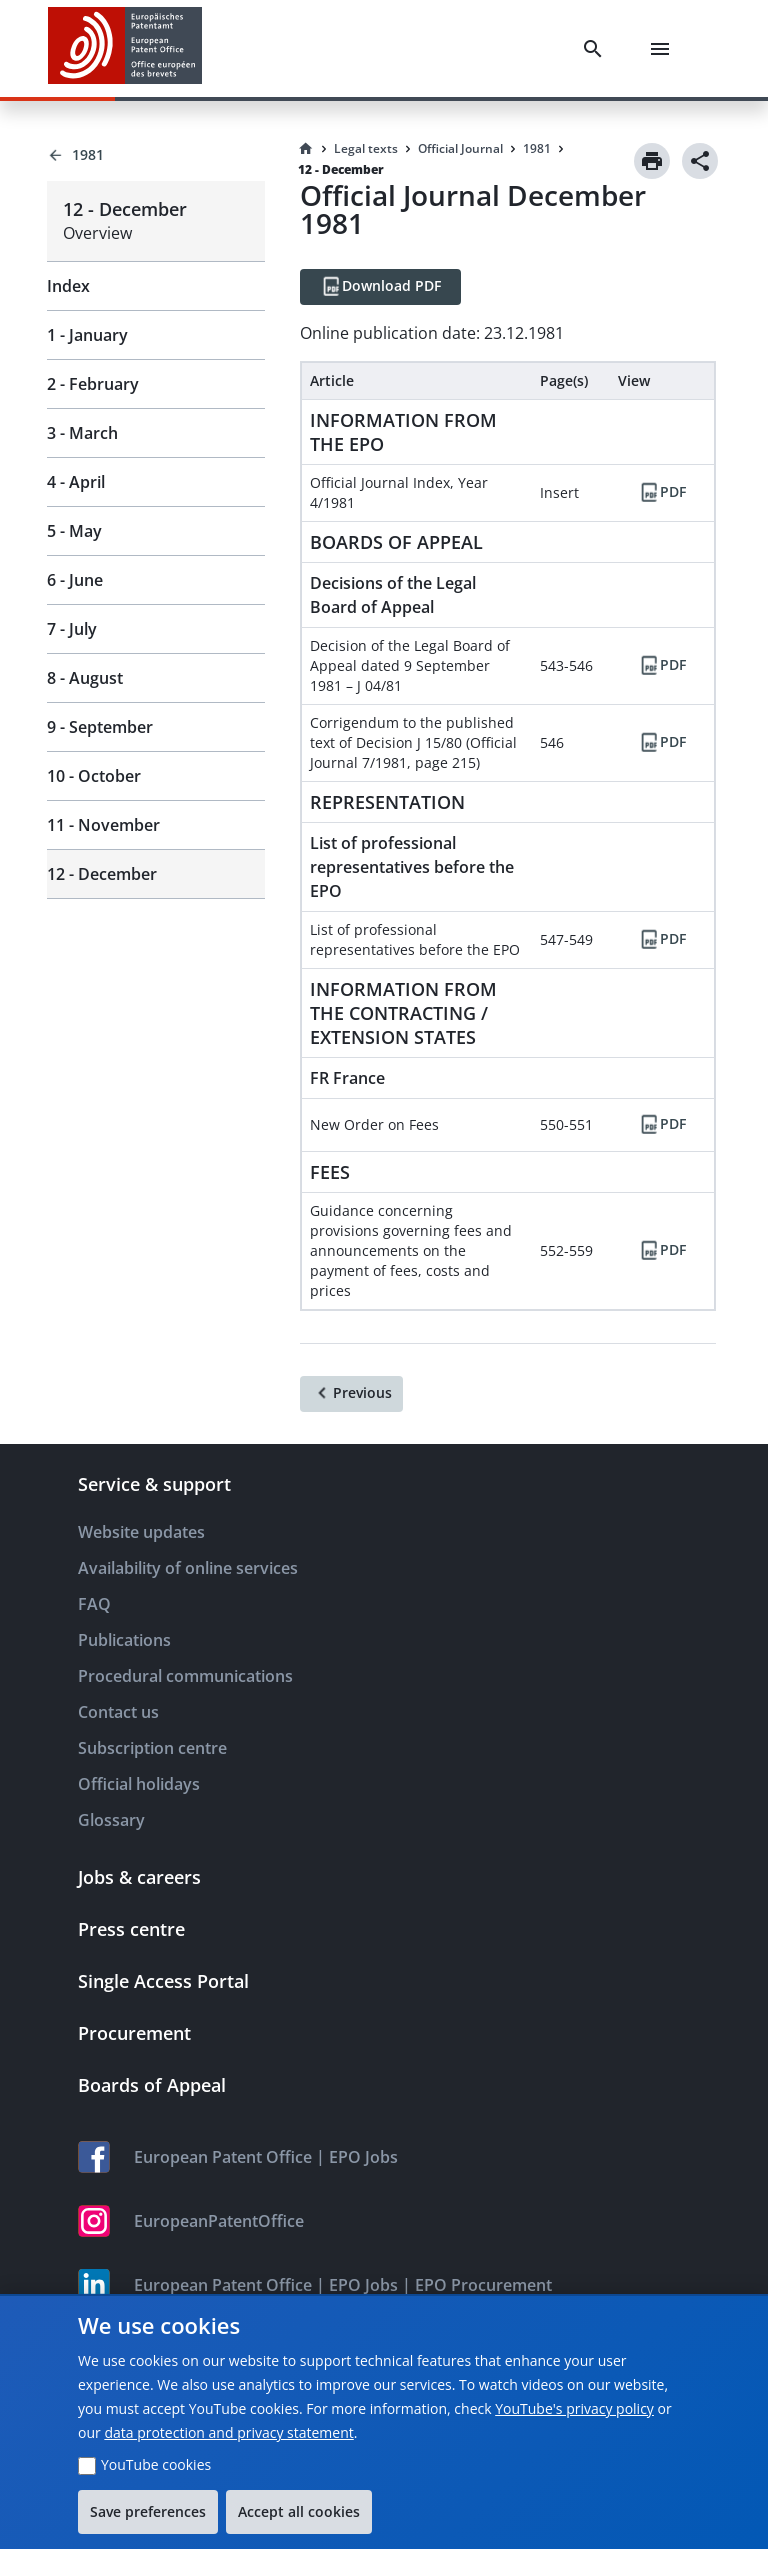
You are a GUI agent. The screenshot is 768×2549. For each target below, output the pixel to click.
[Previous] (351, 1394)
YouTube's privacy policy (574, 2408)
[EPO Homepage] (125, 48)
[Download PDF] (380, 287)
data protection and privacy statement (228, 2432)
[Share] (700, 161)
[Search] (597, 49)
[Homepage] (306, 149)
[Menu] (664, 49)
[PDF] (662, 493)
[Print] (652, 161)
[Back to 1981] (156, 155)
